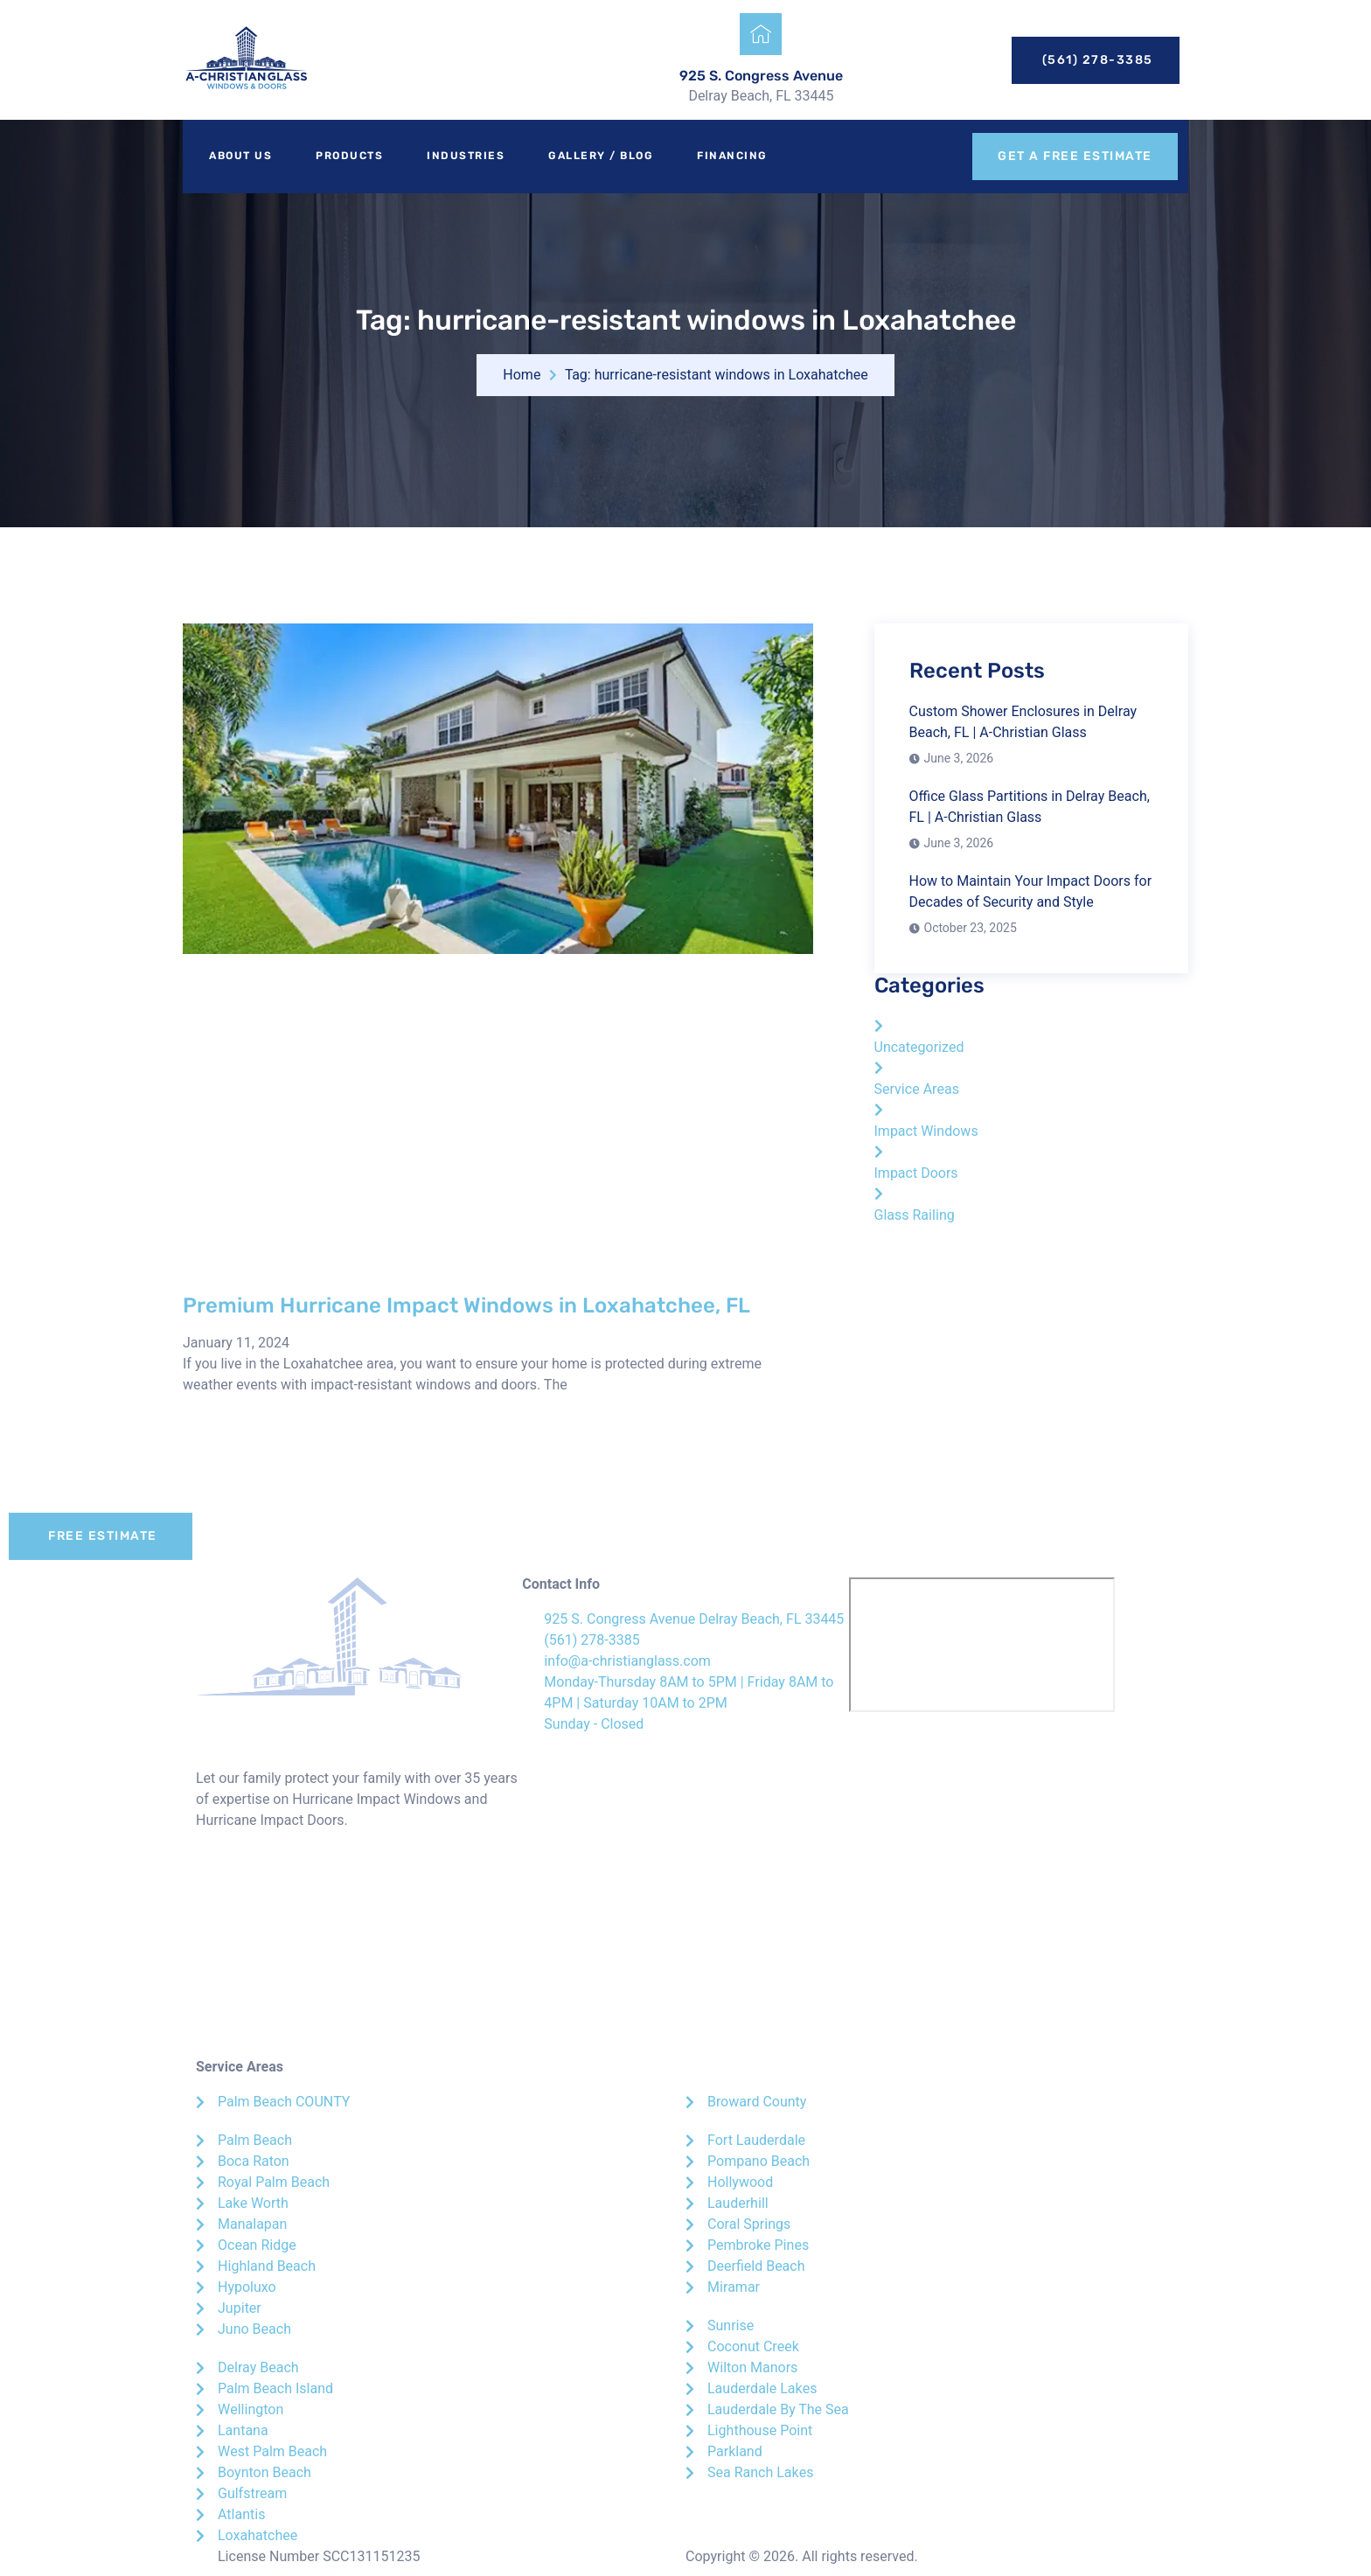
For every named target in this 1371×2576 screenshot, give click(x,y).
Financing (732, 156)
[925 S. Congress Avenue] (761, 34)
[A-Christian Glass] (982, 1644)
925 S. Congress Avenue (761, 75)
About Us (240, 156)
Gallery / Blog (600, 156)
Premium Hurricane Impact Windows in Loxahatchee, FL (466, 1305)
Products (349, 156)
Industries (466, 156)
